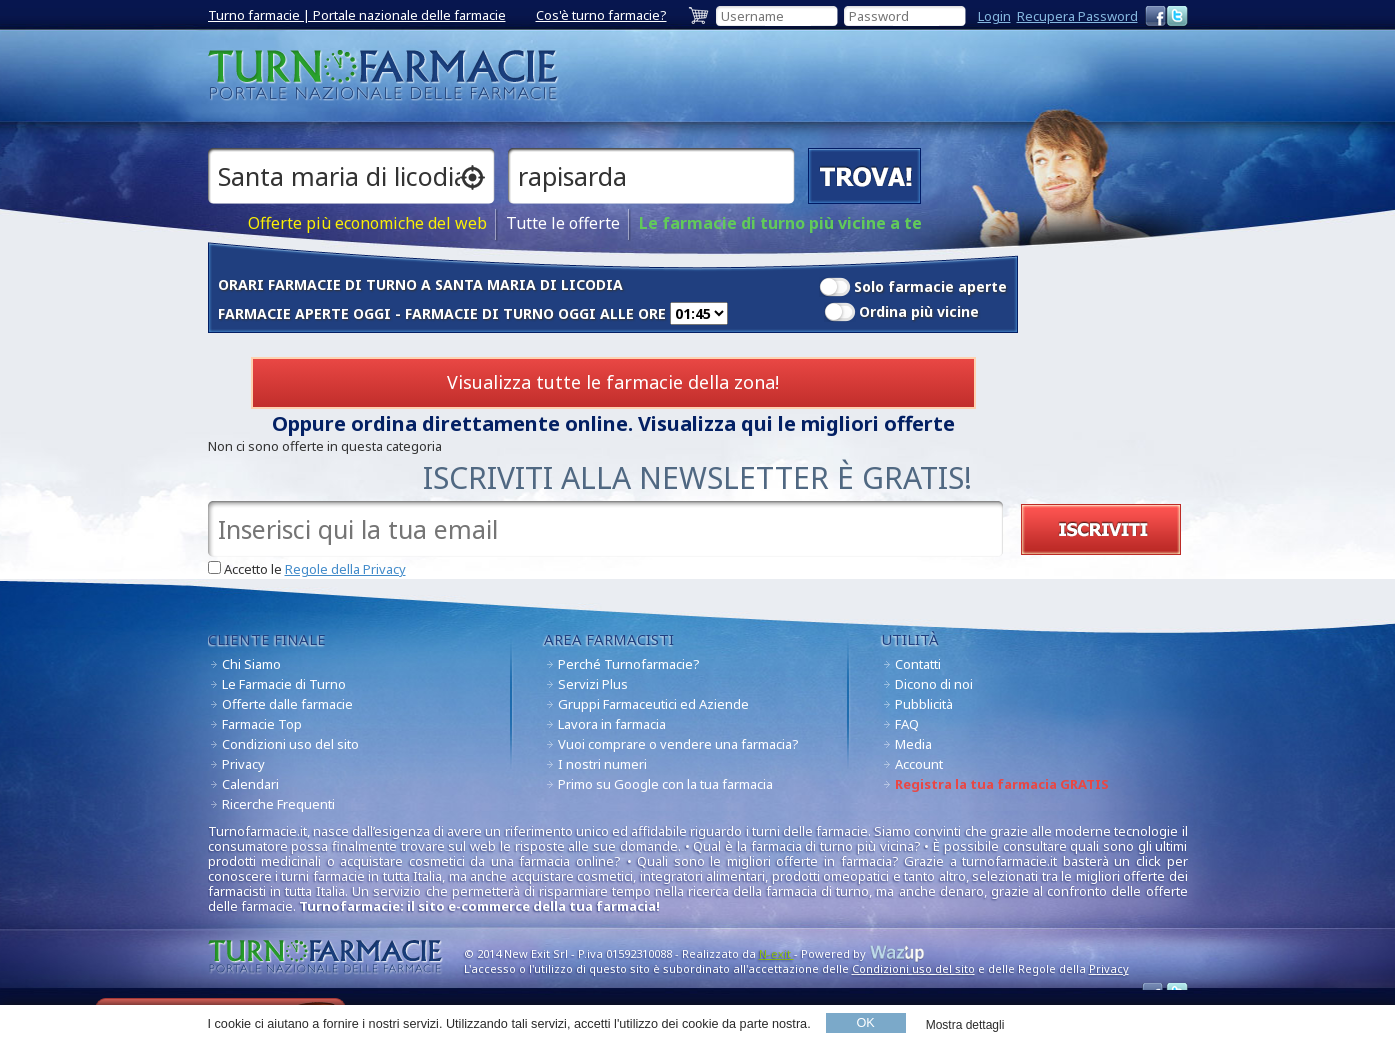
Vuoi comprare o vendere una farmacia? (678, 744)
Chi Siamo (251, 664)
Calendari (250, 784)
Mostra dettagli (965, 1025)
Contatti (918, 664)
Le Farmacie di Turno (284, 684)
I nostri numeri (602, 764)
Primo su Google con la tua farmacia (665, 784)
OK (866, 1023)
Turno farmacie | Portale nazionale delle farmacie (357, 15)
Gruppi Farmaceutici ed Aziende (653, 704)
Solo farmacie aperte (930, 286)
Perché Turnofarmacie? (629, 664)
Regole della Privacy (345, 569)
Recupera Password (1077, 16)
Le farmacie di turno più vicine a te (780, 223)
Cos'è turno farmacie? (601, 15)
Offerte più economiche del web (367, 223)
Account (919, 764)
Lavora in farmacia (612, 724)
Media (913, 744)
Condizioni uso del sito (290, 744)
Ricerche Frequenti (278, 804)
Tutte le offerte (563, 223)
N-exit (776, 953)
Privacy (243, 764)
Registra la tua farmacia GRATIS (1002, 784)
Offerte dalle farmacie (287, 704)
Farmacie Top (262, 724)
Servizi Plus (593, 684)
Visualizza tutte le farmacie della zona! (613, 382)
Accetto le (315, 569)
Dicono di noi (934, 684)
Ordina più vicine (919, 311)
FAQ (907, 724)
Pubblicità (924, 704)
